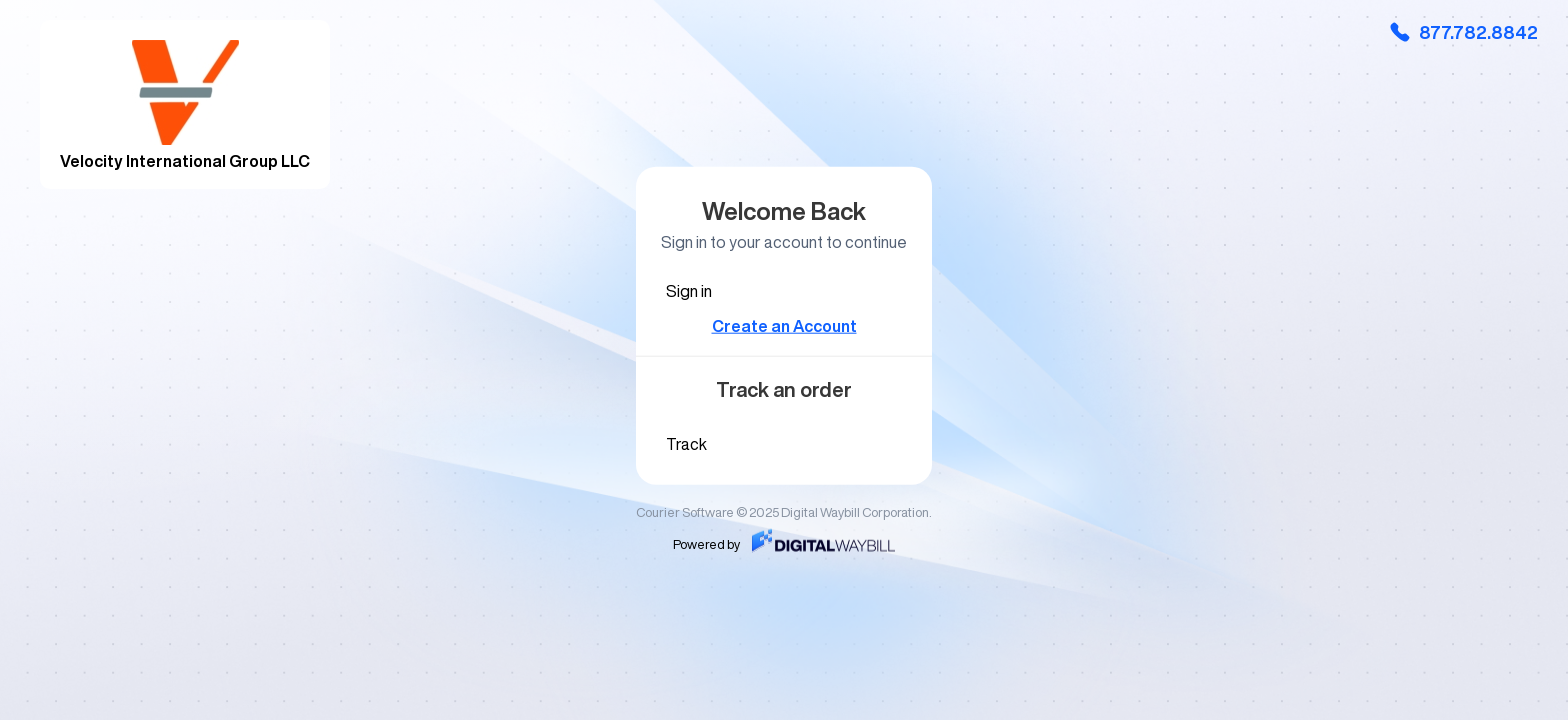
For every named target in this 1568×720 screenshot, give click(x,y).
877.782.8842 (1463, 32)
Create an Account (784, 326)
